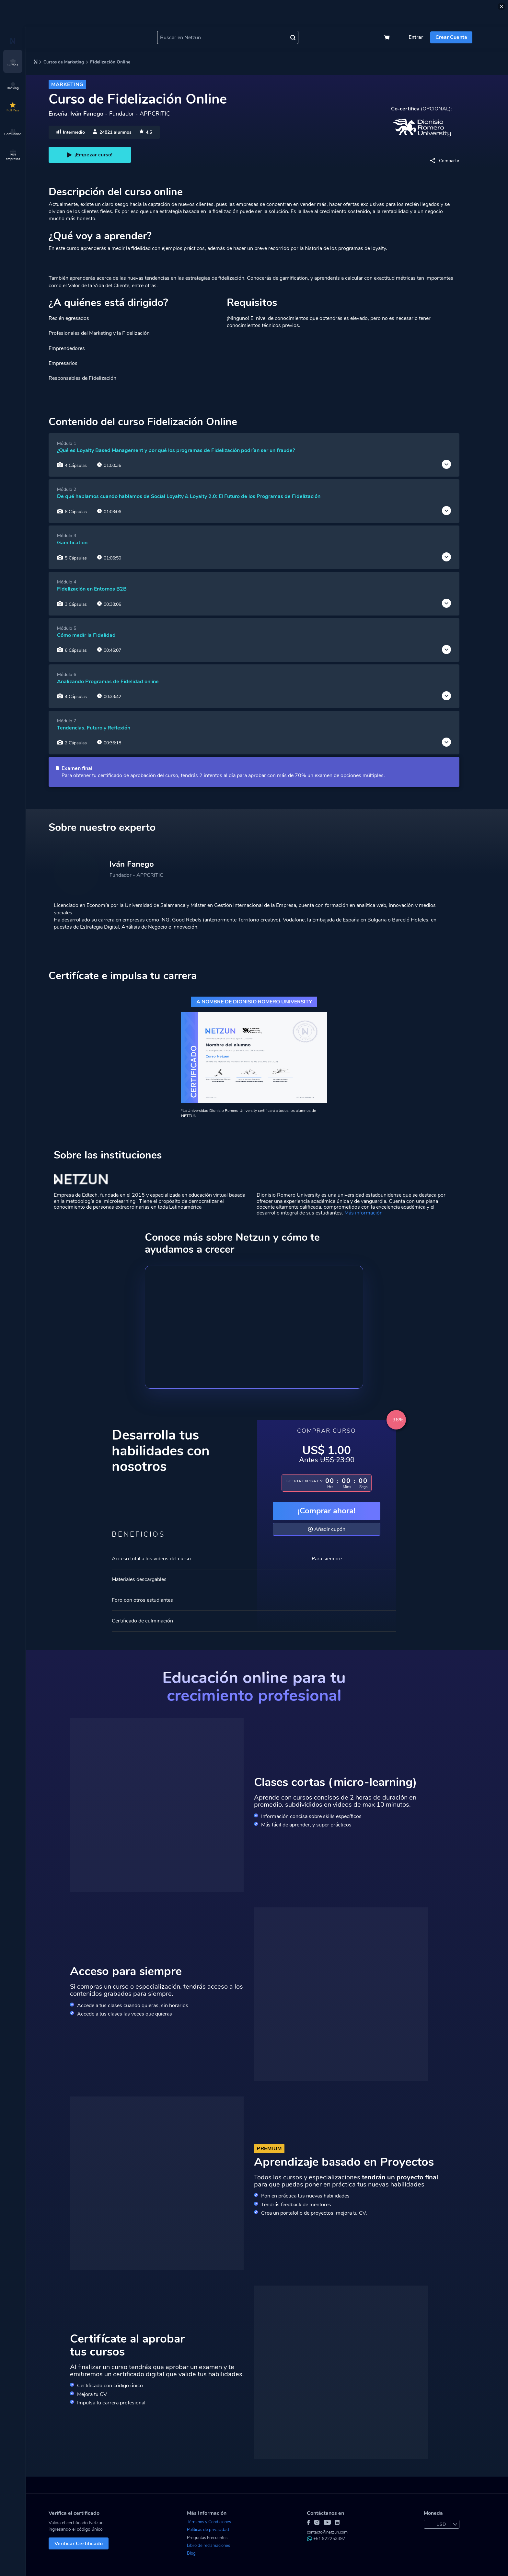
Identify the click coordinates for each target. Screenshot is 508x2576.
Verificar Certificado (78, 2543)
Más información (363, 1212)
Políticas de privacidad (208, 2530)
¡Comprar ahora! (326, 1511)
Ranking (13, 86)
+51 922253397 (326, 2539)
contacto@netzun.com (327, 2532)
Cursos (12, 63)
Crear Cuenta (451, 37)
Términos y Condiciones (209, 2522)
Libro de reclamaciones (208, 2545)
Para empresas (13, 155)
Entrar (416, 37)
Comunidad (12, 132)
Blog (191, 2553)
